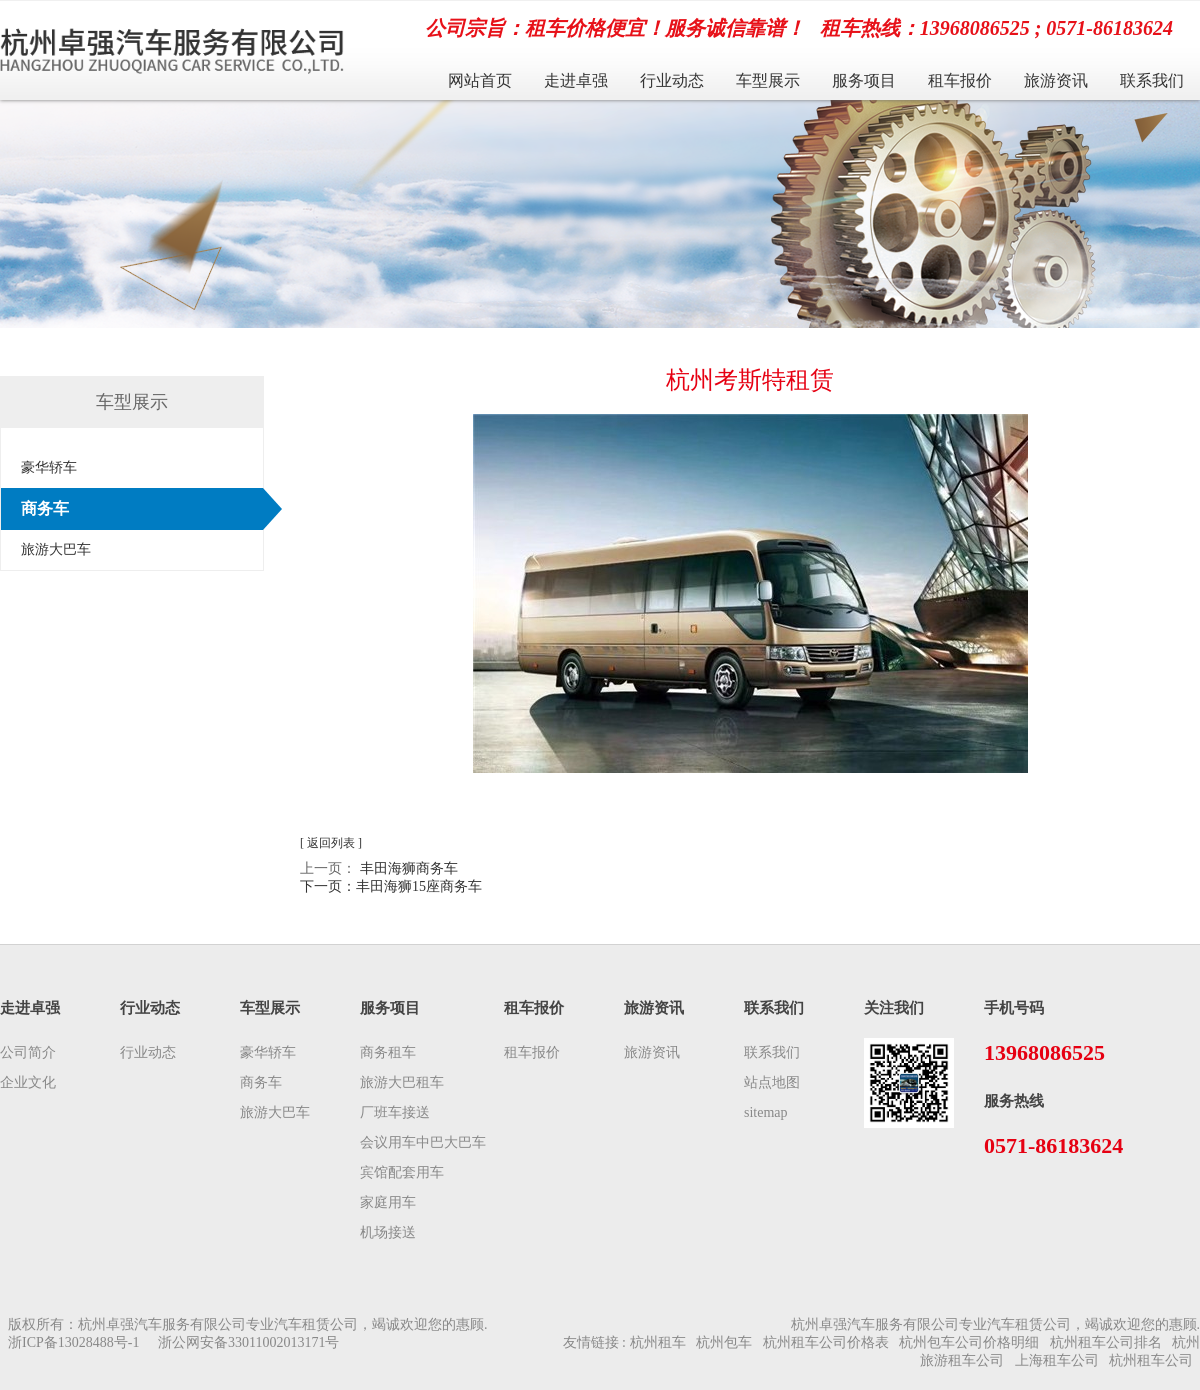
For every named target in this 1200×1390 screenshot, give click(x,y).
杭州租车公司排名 (1106, 1342)
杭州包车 (724, 1342)
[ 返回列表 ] (331, 843)
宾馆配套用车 (402, 1172)
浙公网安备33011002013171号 (248, 1342)
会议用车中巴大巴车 (423, 1142)
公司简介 (28, 1052)
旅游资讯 (1056, 80)
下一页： (391, 886)
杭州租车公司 (1151, 1360)
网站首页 (480, 80)
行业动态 (672, 80)
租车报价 (960, 80)
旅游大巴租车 (402, 1082)
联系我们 (1152, 80)
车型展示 (768, 80)
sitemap (766, 1112)
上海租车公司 (1057, 1360)
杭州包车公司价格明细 (969, 1342)
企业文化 (28, 1082)
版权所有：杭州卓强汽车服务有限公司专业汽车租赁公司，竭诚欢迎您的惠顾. (248, 1324)
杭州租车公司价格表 (826, 1342)
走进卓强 (576, 80)
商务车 (45, 508)
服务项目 (864, 80)
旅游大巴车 (56, 549)
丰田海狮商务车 (409, 868)
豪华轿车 (49, 467)
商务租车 (388, 1052)
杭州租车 (658, 1342)
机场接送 (388, 1232)
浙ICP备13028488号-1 (73, 1342)
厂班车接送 (395, 1112)
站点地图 (772, 1082)
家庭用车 (388, 1202)
